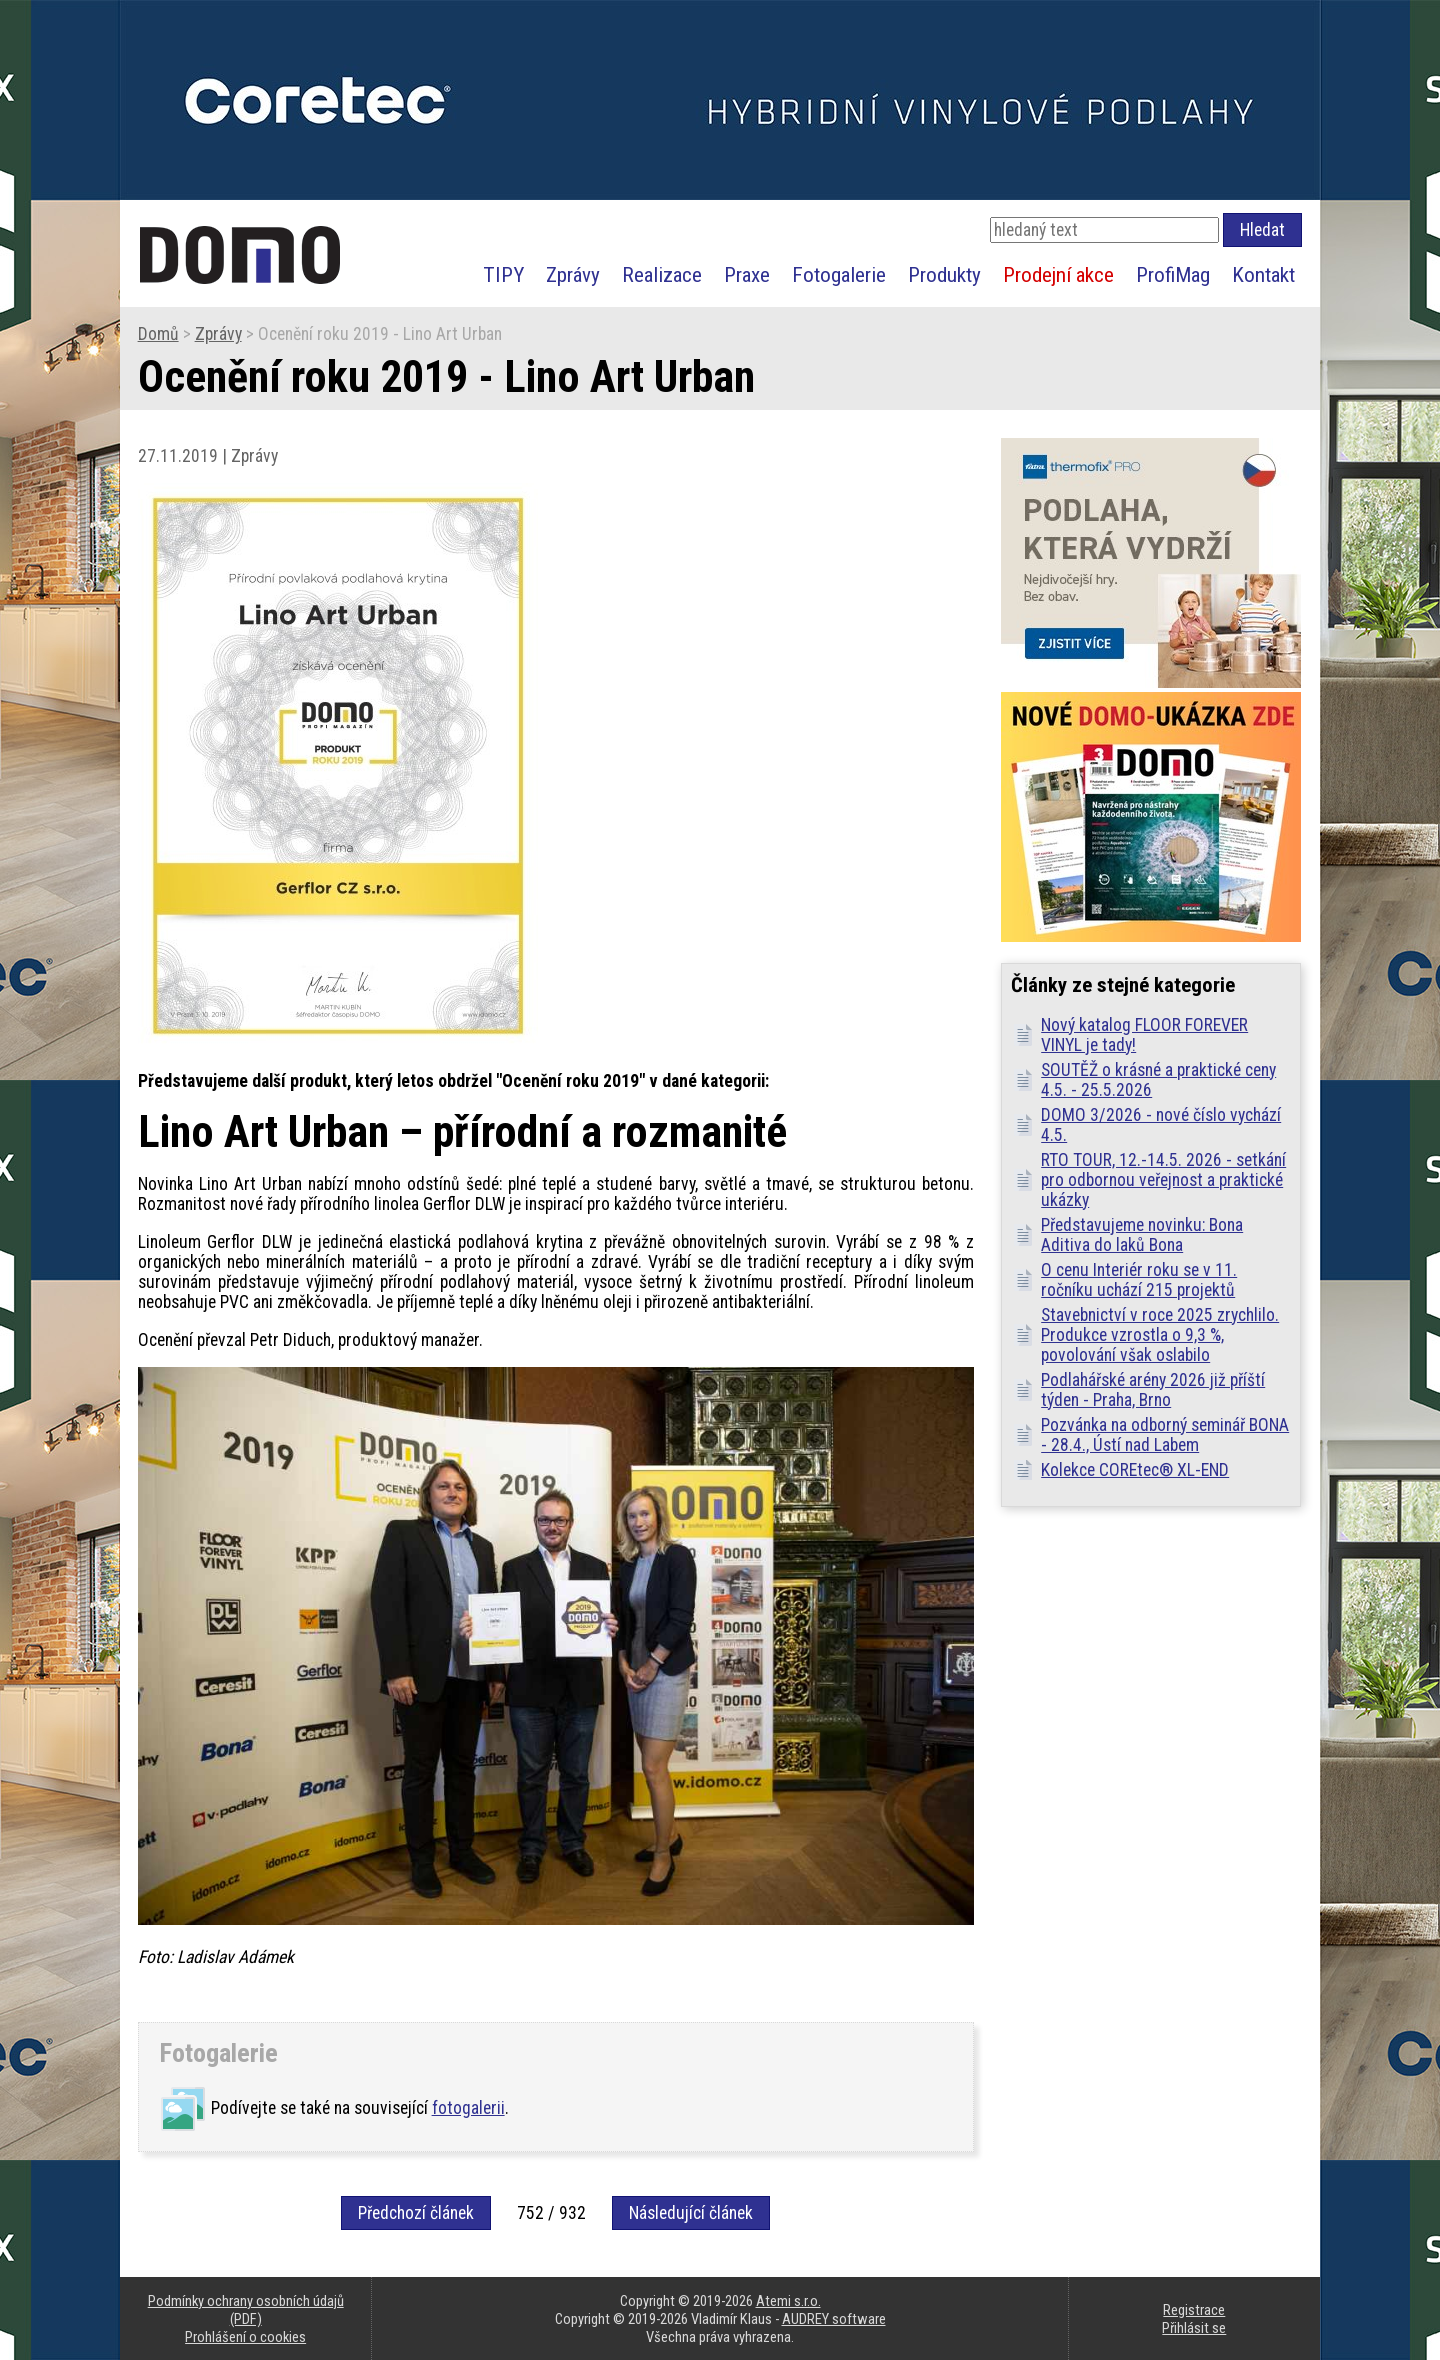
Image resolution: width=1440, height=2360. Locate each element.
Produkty (944, 274)
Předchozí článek (416, 2213)
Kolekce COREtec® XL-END (1135, 1470)
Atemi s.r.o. (788, 2301)
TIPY (503, 274)
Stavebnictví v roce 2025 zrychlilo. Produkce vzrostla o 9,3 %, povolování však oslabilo (1160, 1335)
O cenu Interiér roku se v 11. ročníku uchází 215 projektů (1139, 1280)
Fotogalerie (839, 274)
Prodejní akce (1058, 274)
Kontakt (1263, 274)
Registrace (1194, 2310)
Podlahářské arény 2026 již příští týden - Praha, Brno (1153, 1390)
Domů (158, 334)
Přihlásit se (1194, 2328)
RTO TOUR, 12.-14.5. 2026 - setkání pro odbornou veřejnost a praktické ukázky (1163, 1180)
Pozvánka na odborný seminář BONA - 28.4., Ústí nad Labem (1165, 1435)
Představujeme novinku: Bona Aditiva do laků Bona (1142, 1235)
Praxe (747, 274)
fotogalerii (468, 2108)
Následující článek (691, 2213)
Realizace (662, 274)
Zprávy (573, 274)
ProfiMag (1173, 274)
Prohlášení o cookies (245, 2337)
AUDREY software (834, 2319)
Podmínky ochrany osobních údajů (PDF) (246, 2310)
